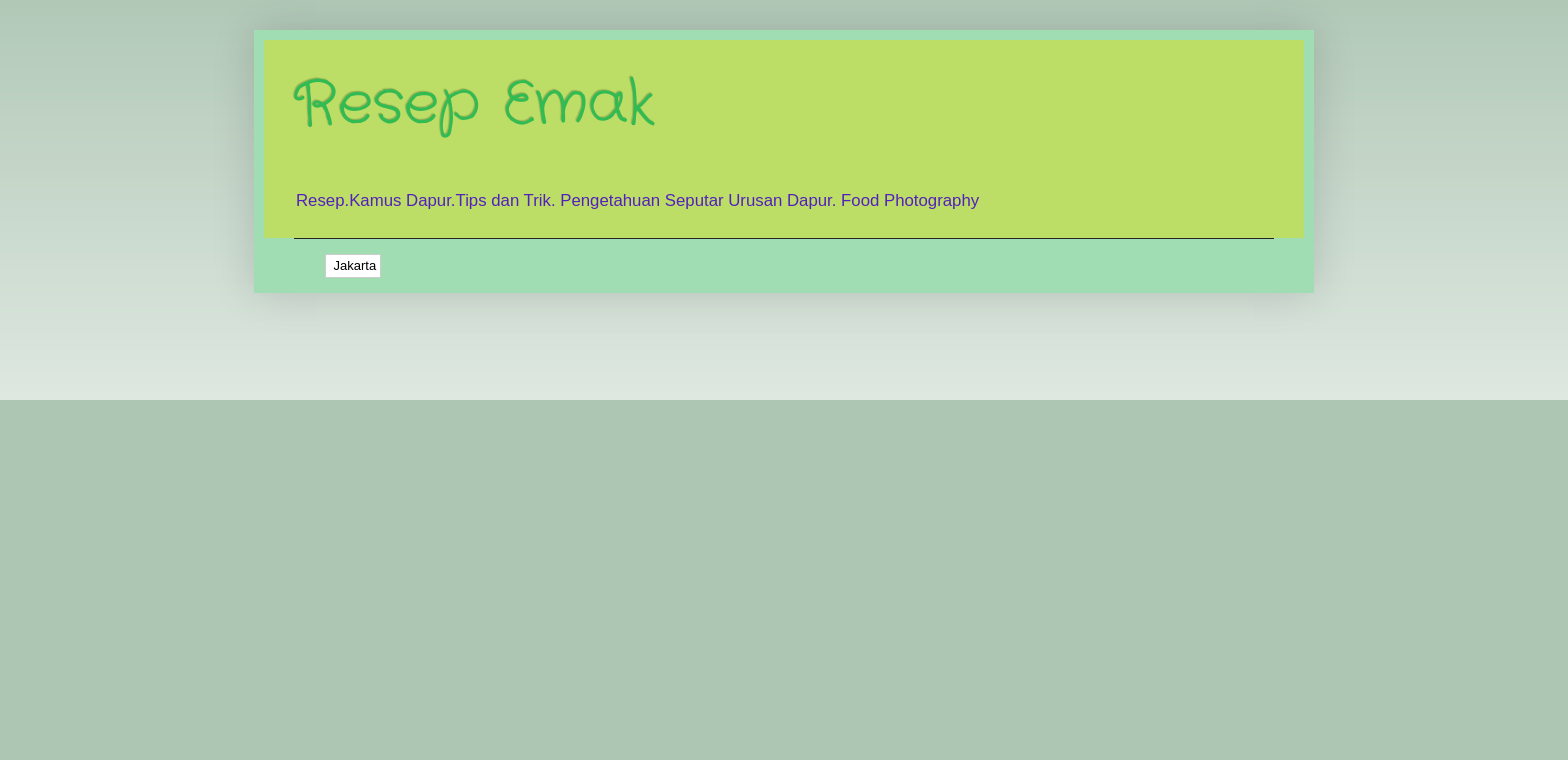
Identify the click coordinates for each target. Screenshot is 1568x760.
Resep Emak (474, 105)
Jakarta (353, 265)
